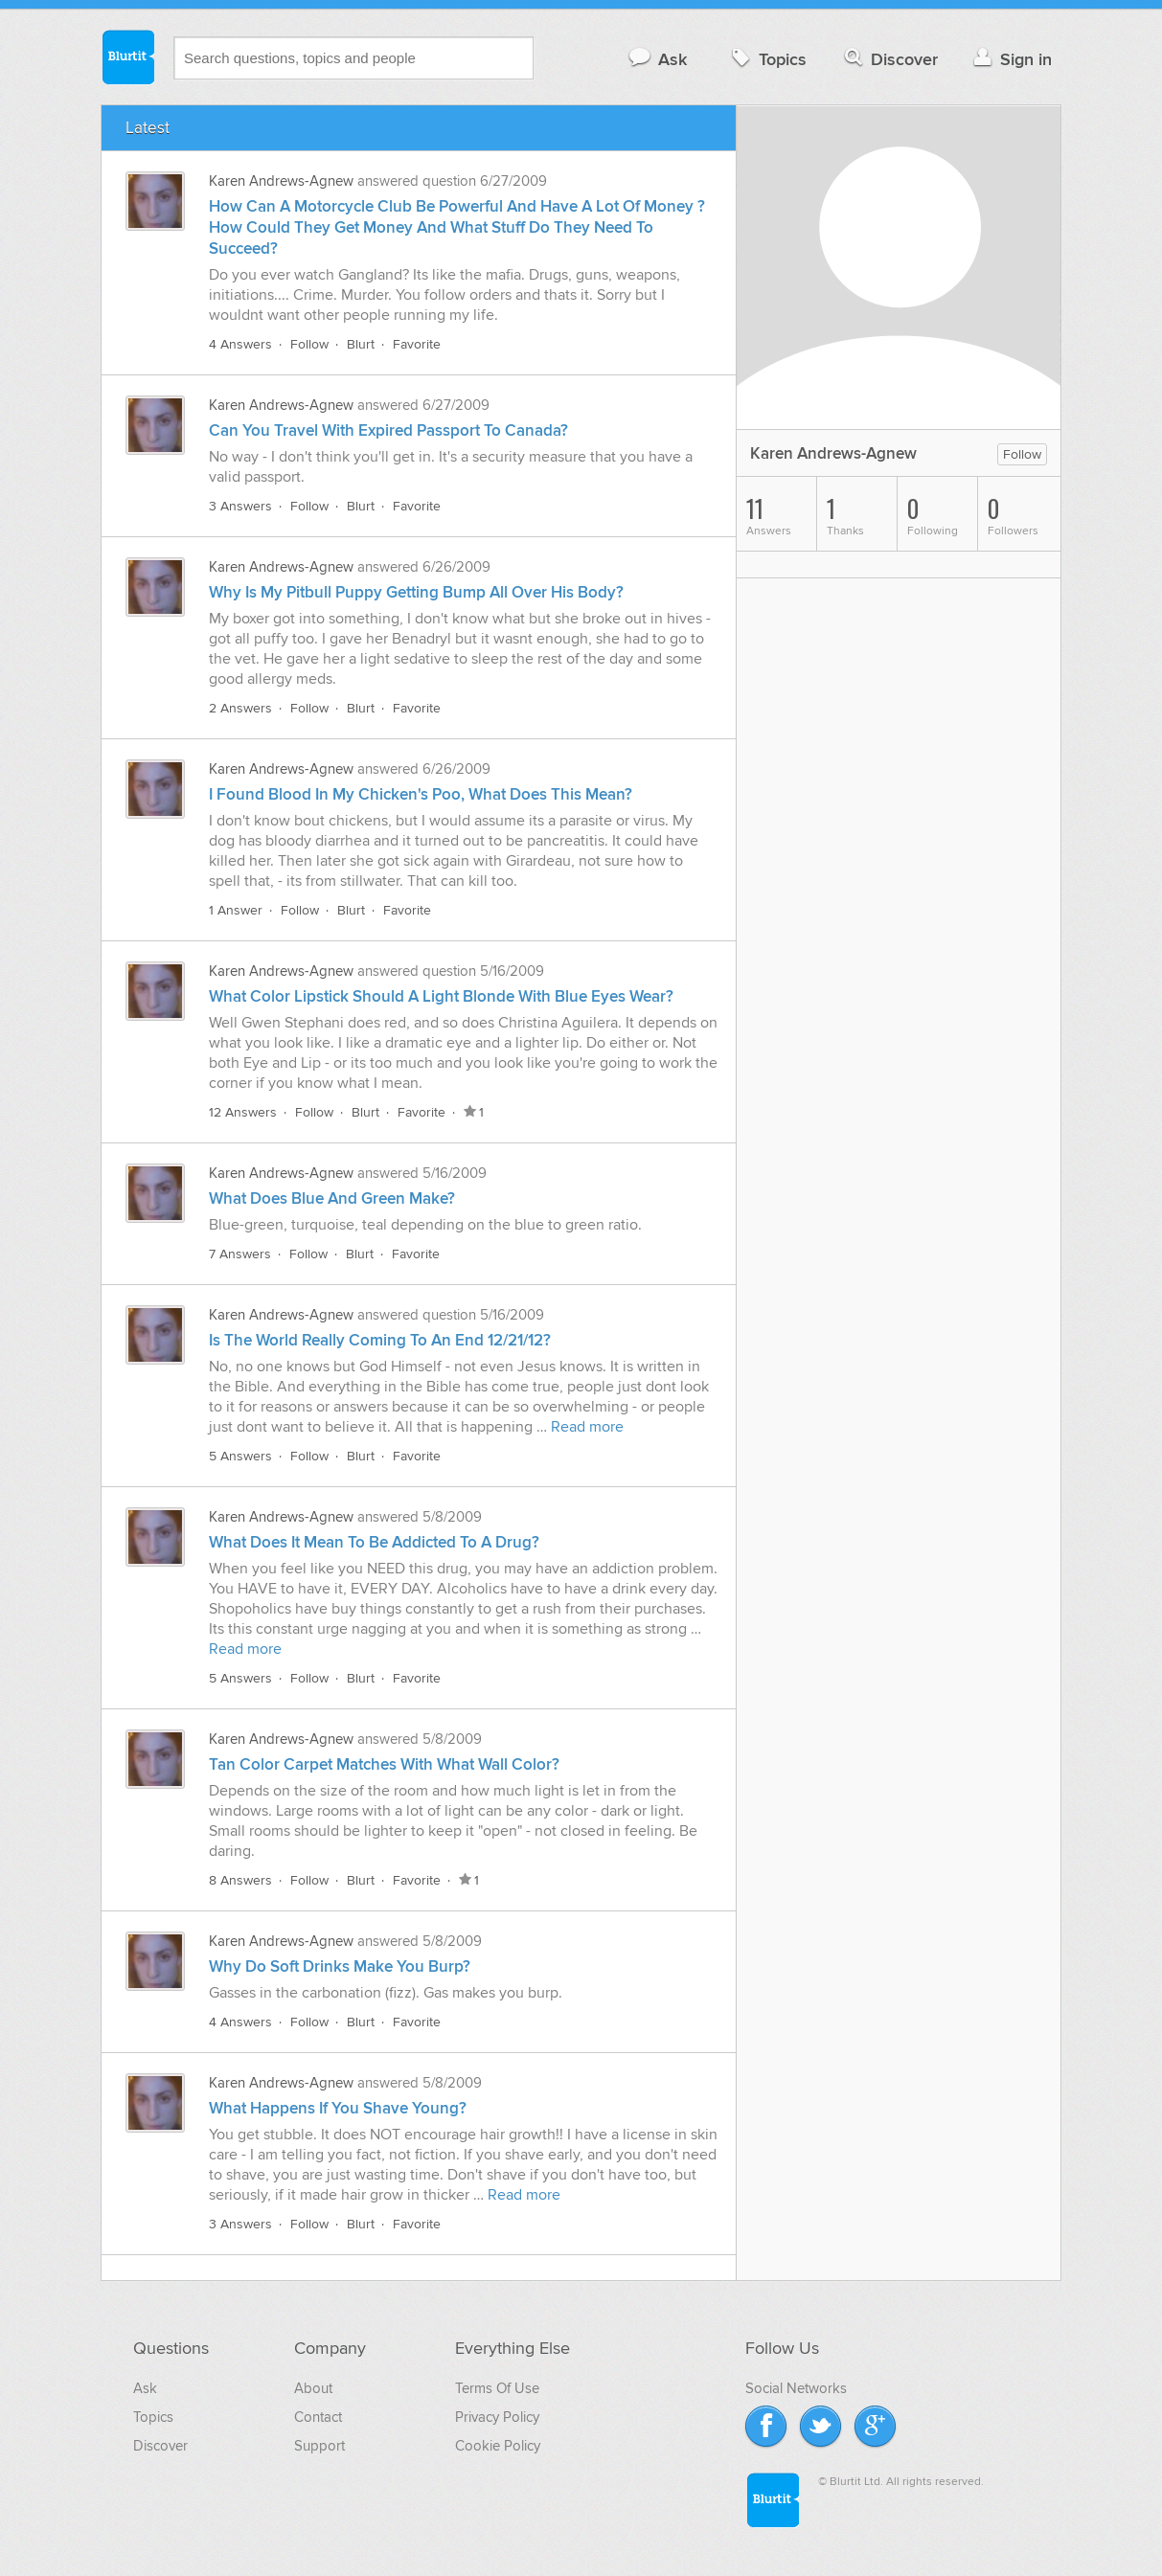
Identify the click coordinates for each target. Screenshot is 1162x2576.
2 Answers (240, 708)
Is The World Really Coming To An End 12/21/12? (380, 1340)
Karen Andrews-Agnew (281, 181)
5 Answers (240, 1456)
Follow (309, 344)
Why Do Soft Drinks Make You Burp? (339, 1967)
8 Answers (240, 1880)
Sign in (1010, 59)
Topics (767, 59)
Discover (889, 59)
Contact (318, 2417)
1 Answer (235, 910)
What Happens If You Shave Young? (338, 2108)
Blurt (361, 344)
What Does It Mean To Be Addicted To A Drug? (374, 1542)
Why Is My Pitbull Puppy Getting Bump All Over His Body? (416, 592)
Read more (587, 1426)
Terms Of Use (497, 2388)
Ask (657, 59)
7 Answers (240, 1254)
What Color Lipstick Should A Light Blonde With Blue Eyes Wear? (441, 996)
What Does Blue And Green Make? (332, 1199)
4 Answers (240, 344)
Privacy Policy (497, 2417)
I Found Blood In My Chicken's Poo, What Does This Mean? (420, 794)
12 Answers (243, 1112)
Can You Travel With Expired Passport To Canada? (388, 431)
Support (319, 2445)
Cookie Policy (497, 2445)
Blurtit (127, 56)
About (313, 2388)
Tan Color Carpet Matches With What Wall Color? (384, 1764)
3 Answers (240, 506)
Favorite (417, 344)
